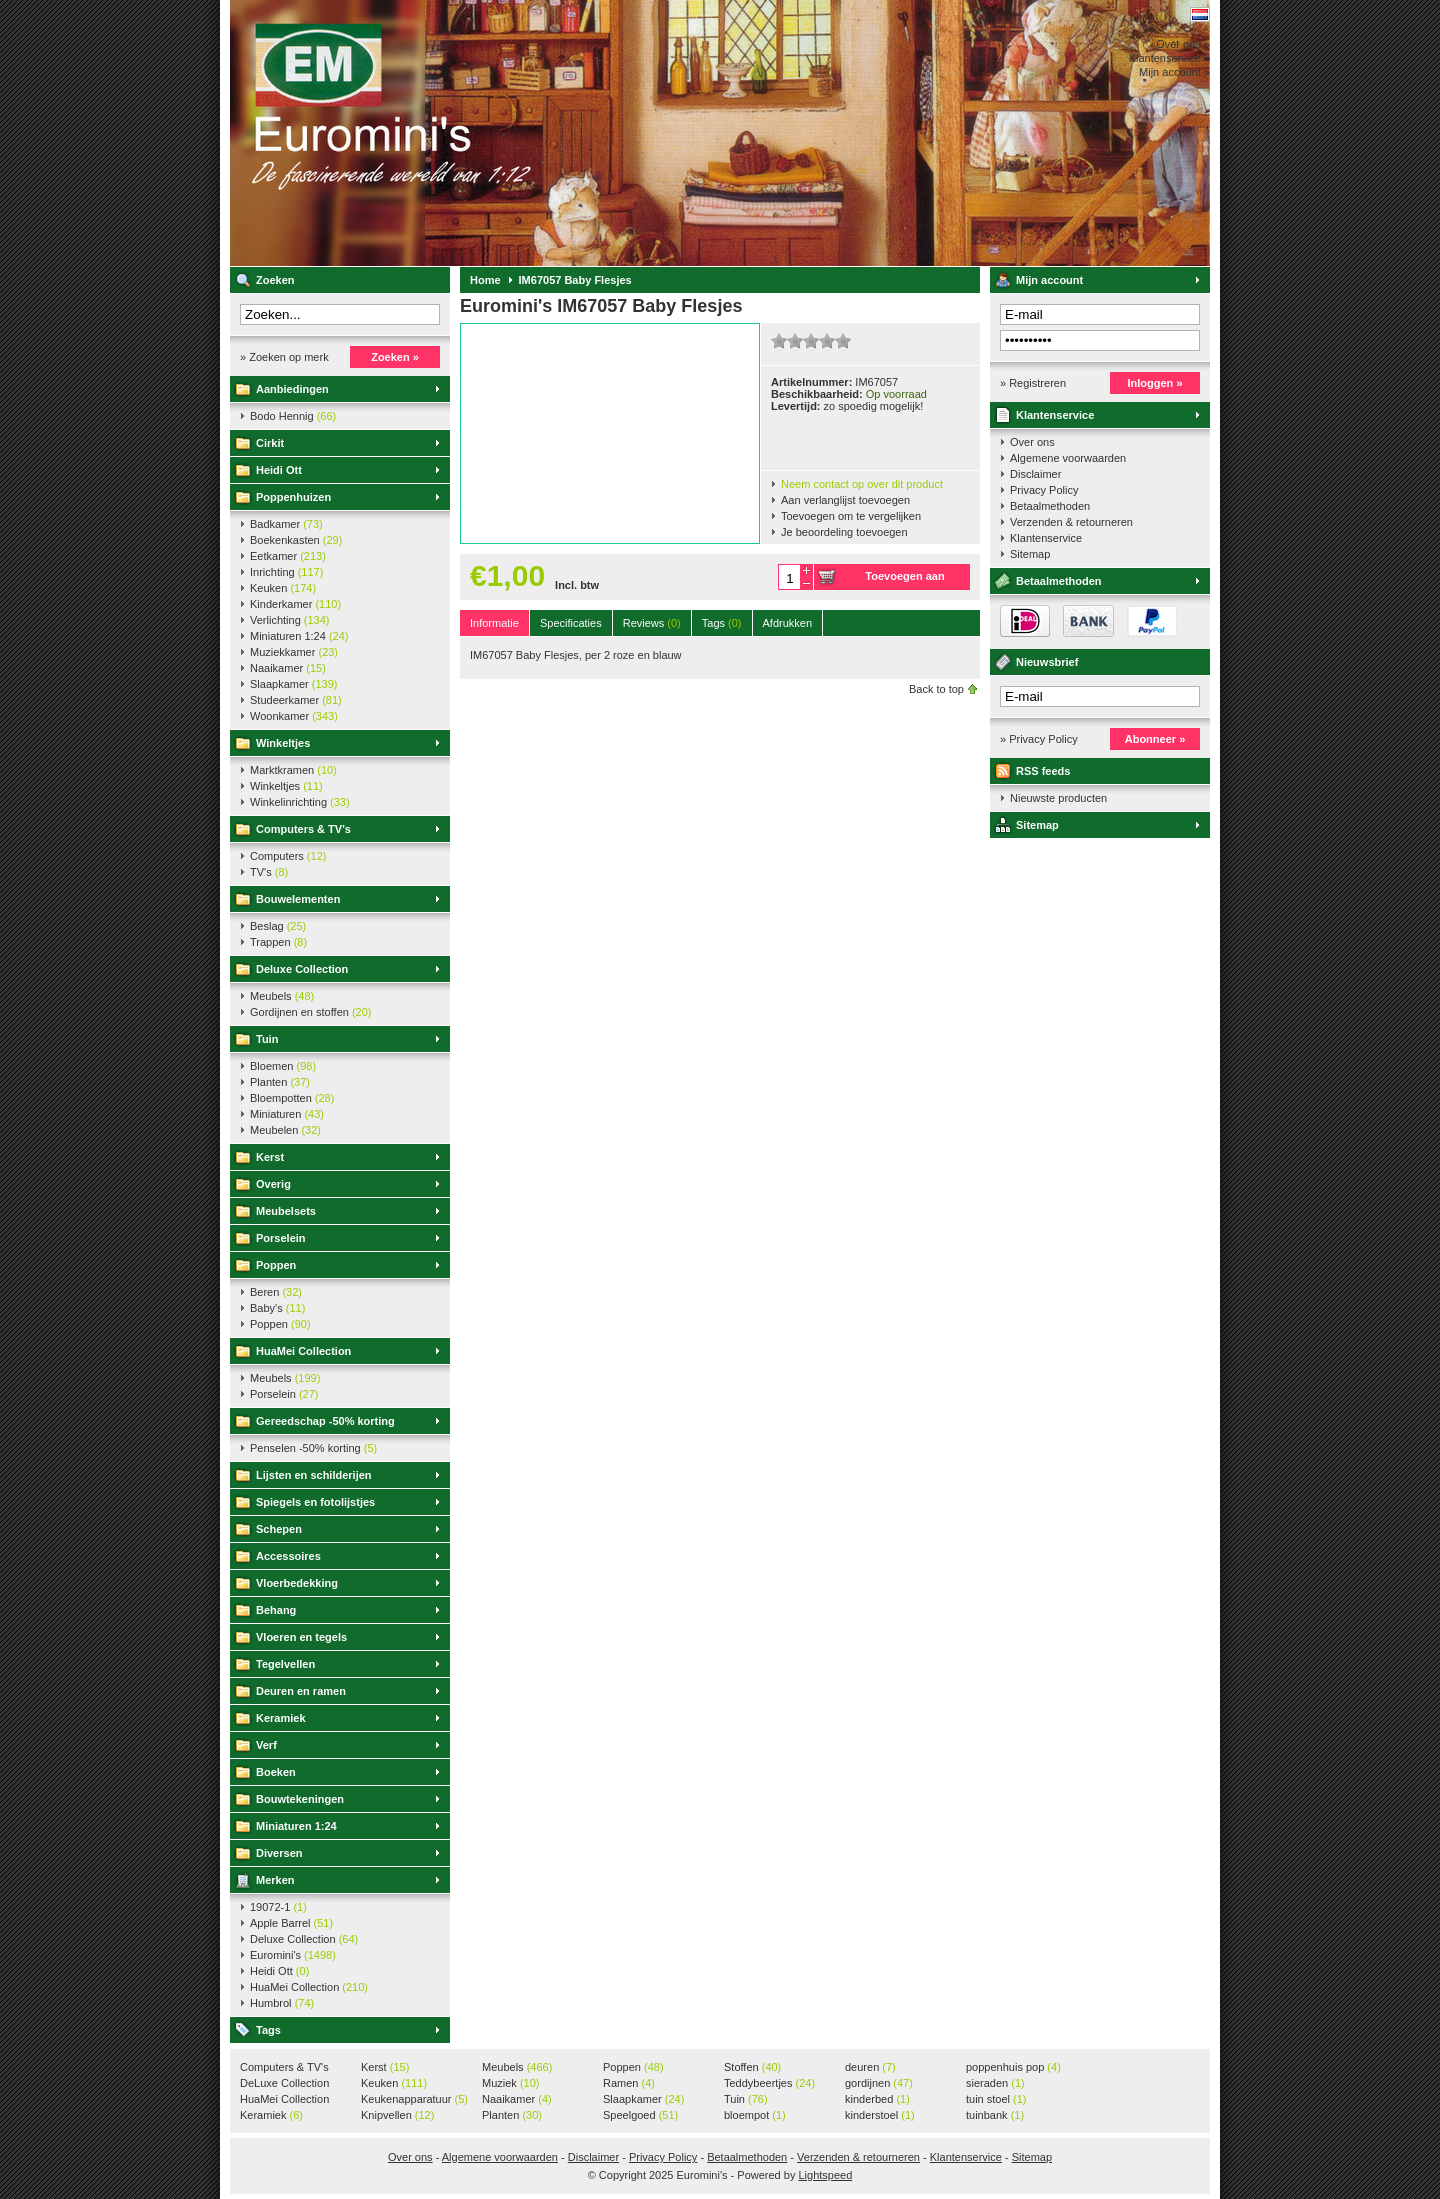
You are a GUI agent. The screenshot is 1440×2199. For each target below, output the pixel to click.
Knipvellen (397, 2115)
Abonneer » (1155, 739)
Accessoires (288, 1556)
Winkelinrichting (300, 802)
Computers (288, 856)
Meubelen (285, 1130)
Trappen (278, 942)
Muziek (510, 2083)
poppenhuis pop (1013, 2067)
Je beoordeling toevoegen (844, 532)
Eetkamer (288, 556)
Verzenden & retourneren (1071, 522)
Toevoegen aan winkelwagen (904, 580)
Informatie (494, 623)
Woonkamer (294, 716)
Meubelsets (286, 1211)
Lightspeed (825, 2175)
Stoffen (752, 2067)
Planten (280, 1082)
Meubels (282, 996)
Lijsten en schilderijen (314, 1475)
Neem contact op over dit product (862, 484)
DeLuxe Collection (284, 2084)
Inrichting (286, 572)
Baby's (277, 1308)
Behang (276, 1610)
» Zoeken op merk (284, 357)
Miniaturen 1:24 (299, 636)
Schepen (279, 1529)
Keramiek (281, 1718)
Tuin (267, 1039)
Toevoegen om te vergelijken (851, 516)
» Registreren (1033, 383)
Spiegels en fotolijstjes (315, 1502)
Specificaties (571, 623)
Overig (273, 1184)
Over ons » (1183, 44)
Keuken (283, 588)
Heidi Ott (279, 470)
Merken (275, 1880)
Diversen (279, 1853)
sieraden (995, 2083)
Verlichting (290, 620)
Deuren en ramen (301, 1691)
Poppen (276, 1265)
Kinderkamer (295, 604)
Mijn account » (1174, 72)
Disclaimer (1035, 474)
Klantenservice (1055, 415)
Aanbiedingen (292, 389)
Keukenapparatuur (414, 2099)
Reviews (652, 623)
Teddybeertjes (769, 2083)
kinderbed (877, 2099)
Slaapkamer (293, 684)
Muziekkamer (294, 652)
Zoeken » (395, 357)
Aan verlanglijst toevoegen (845, 500)
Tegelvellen (285, 1664)
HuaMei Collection (303, 1351)
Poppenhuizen (293, 497)
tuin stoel (996, 2099)
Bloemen (283, 1066)
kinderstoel (880, 2115)
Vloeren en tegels (301, 1637)
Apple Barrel (291, 1923)
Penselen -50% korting (313, 1448)
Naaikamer (288, 668)
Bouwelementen (298, 899)
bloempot (755, 2115)
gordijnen (879, 2083)
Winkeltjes (283, 743)
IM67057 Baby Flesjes (575, 280)
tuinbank (995, 2115)
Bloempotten (292, 1098)
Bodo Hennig (293, 416)
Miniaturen (287, 1114)
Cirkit (270, 443)
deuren (870, 2067)
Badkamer (286, 524)
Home (485, 280)
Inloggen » (1155, 383)
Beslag (278, 926)
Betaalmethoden (1050, 506)
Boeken (276, 1772)
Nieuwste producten (1058, 798)
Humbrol (282, 2003)
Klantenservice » (1169, 58)
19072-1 (278, 1907)
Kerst (270, 1157)
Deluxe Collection (302, 969)
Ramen (629, 2083)
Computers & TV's (303, 829)
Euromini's (495, 133)
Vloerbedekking (297, 1583)
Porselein (281, 1238)
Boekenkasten (296, 540)
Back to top (936, 689)
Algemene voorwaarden (1068, 458)
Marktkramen (293, 770)
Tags (268, 2030)
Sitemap (1030, 554)
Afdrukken (788, 623)
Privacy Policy (1044, 490)
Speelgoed (640, 2115)
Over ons (1032, 442)
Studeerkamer (296, 700)
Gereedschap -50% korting (325, 1421)
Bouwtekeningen (300, 1799)
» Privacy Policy (1039, 739)
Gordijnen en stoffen (310, 1012)
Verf (266, 1745)
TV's (269, 872)
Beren (276, 1292)
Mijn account (1049, 280)
